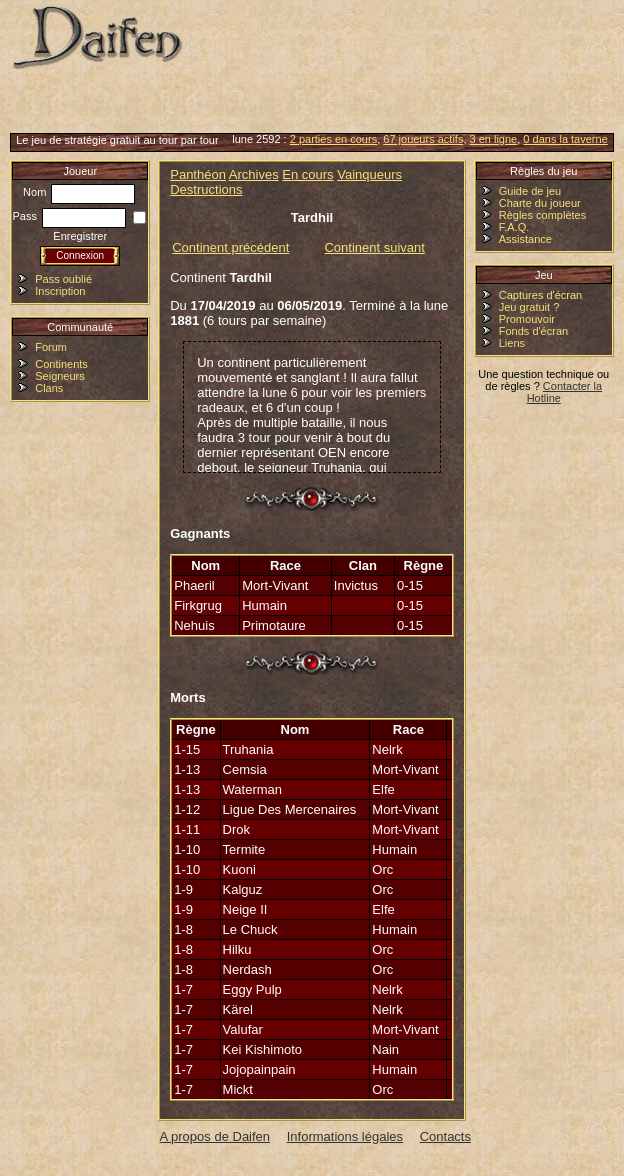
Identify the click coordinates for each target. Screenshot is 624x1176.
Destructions (206, 189)
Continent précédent (230, 247)
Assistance (525, 239)
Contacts (445, 1136)
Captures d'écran (540, 295)
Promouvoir (527, 319)
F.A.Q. (514, 227)
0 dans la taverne (565, 139)
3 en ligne (494, 139)
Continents (61, 364)
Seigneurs (60, 376)
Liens (512, 343)
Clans (49, 388)
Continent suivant (374, 247)
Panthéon (198, 174)
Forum (51, 347)
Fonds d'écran (533, 331)
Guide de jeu (530, 191)
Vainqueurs (369, 174)
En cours (307, 174)
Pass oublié (63, 279)
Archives (254, 174)
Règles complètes (542, 215)
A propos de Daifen (215, 1136)
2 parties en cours (333, 139)
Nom (79, 192)
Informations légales (345, 1136)
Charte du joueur (540, 203)
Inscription (60, 291)
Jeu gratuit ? (529, 307)
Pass (69, 216)
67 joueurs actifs (423, 139)
